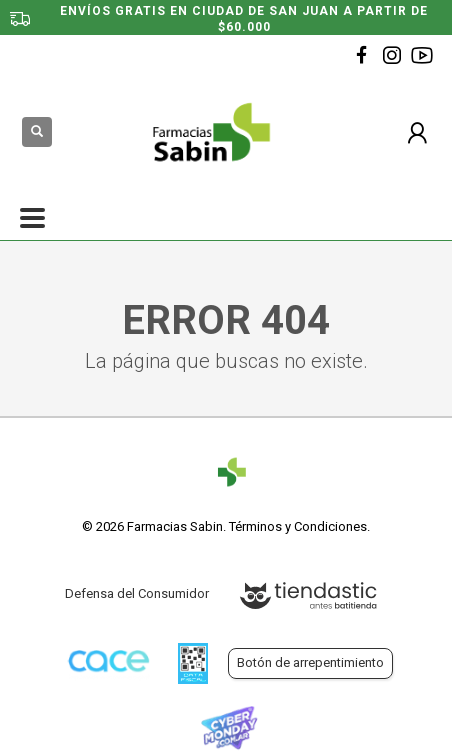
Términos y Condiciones (298, 526)
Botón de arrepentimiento (310, 662)
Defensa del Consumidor (137, 593)
